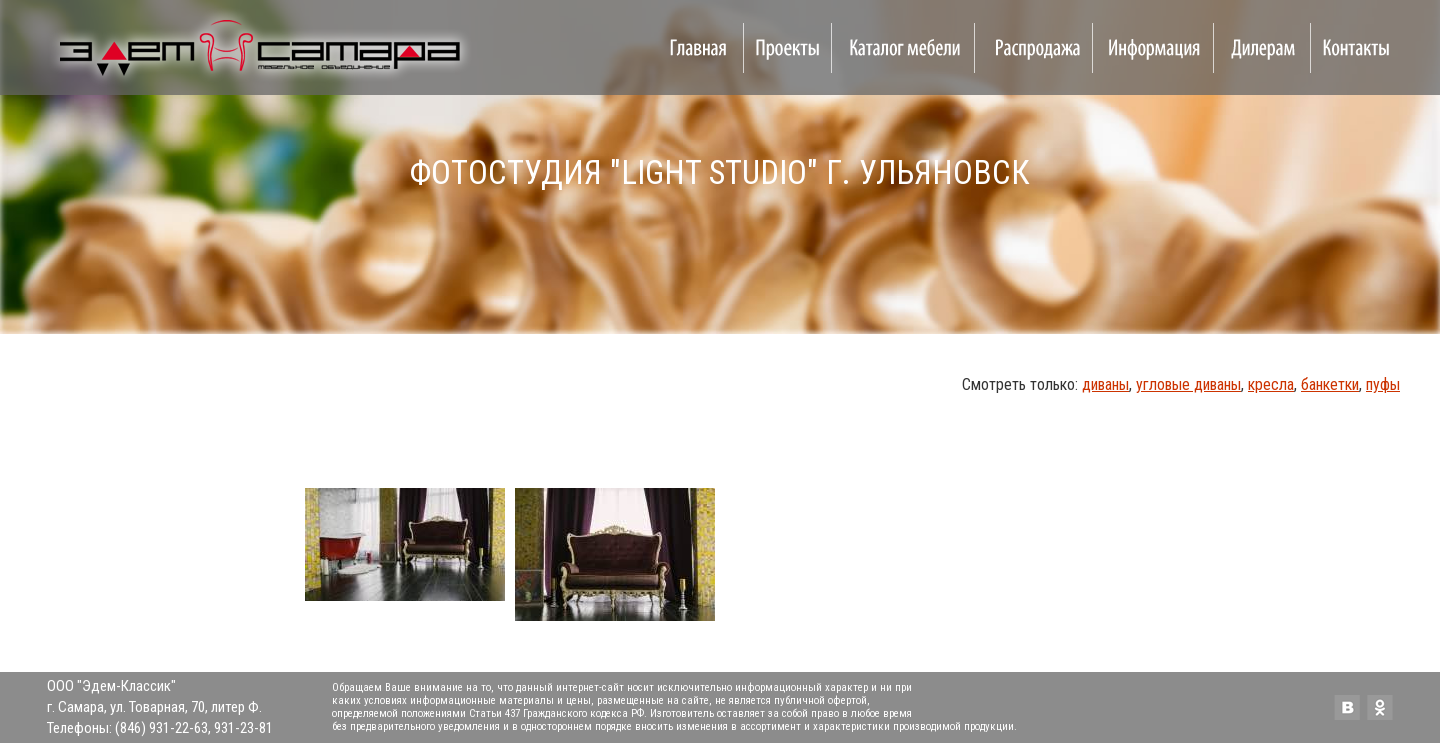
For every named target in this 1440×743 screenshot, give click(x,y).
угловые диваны (1188, 384)
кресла (1271, 384)
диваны (1105, 384)
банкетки (1330, 384)
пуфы (1383, 384)
